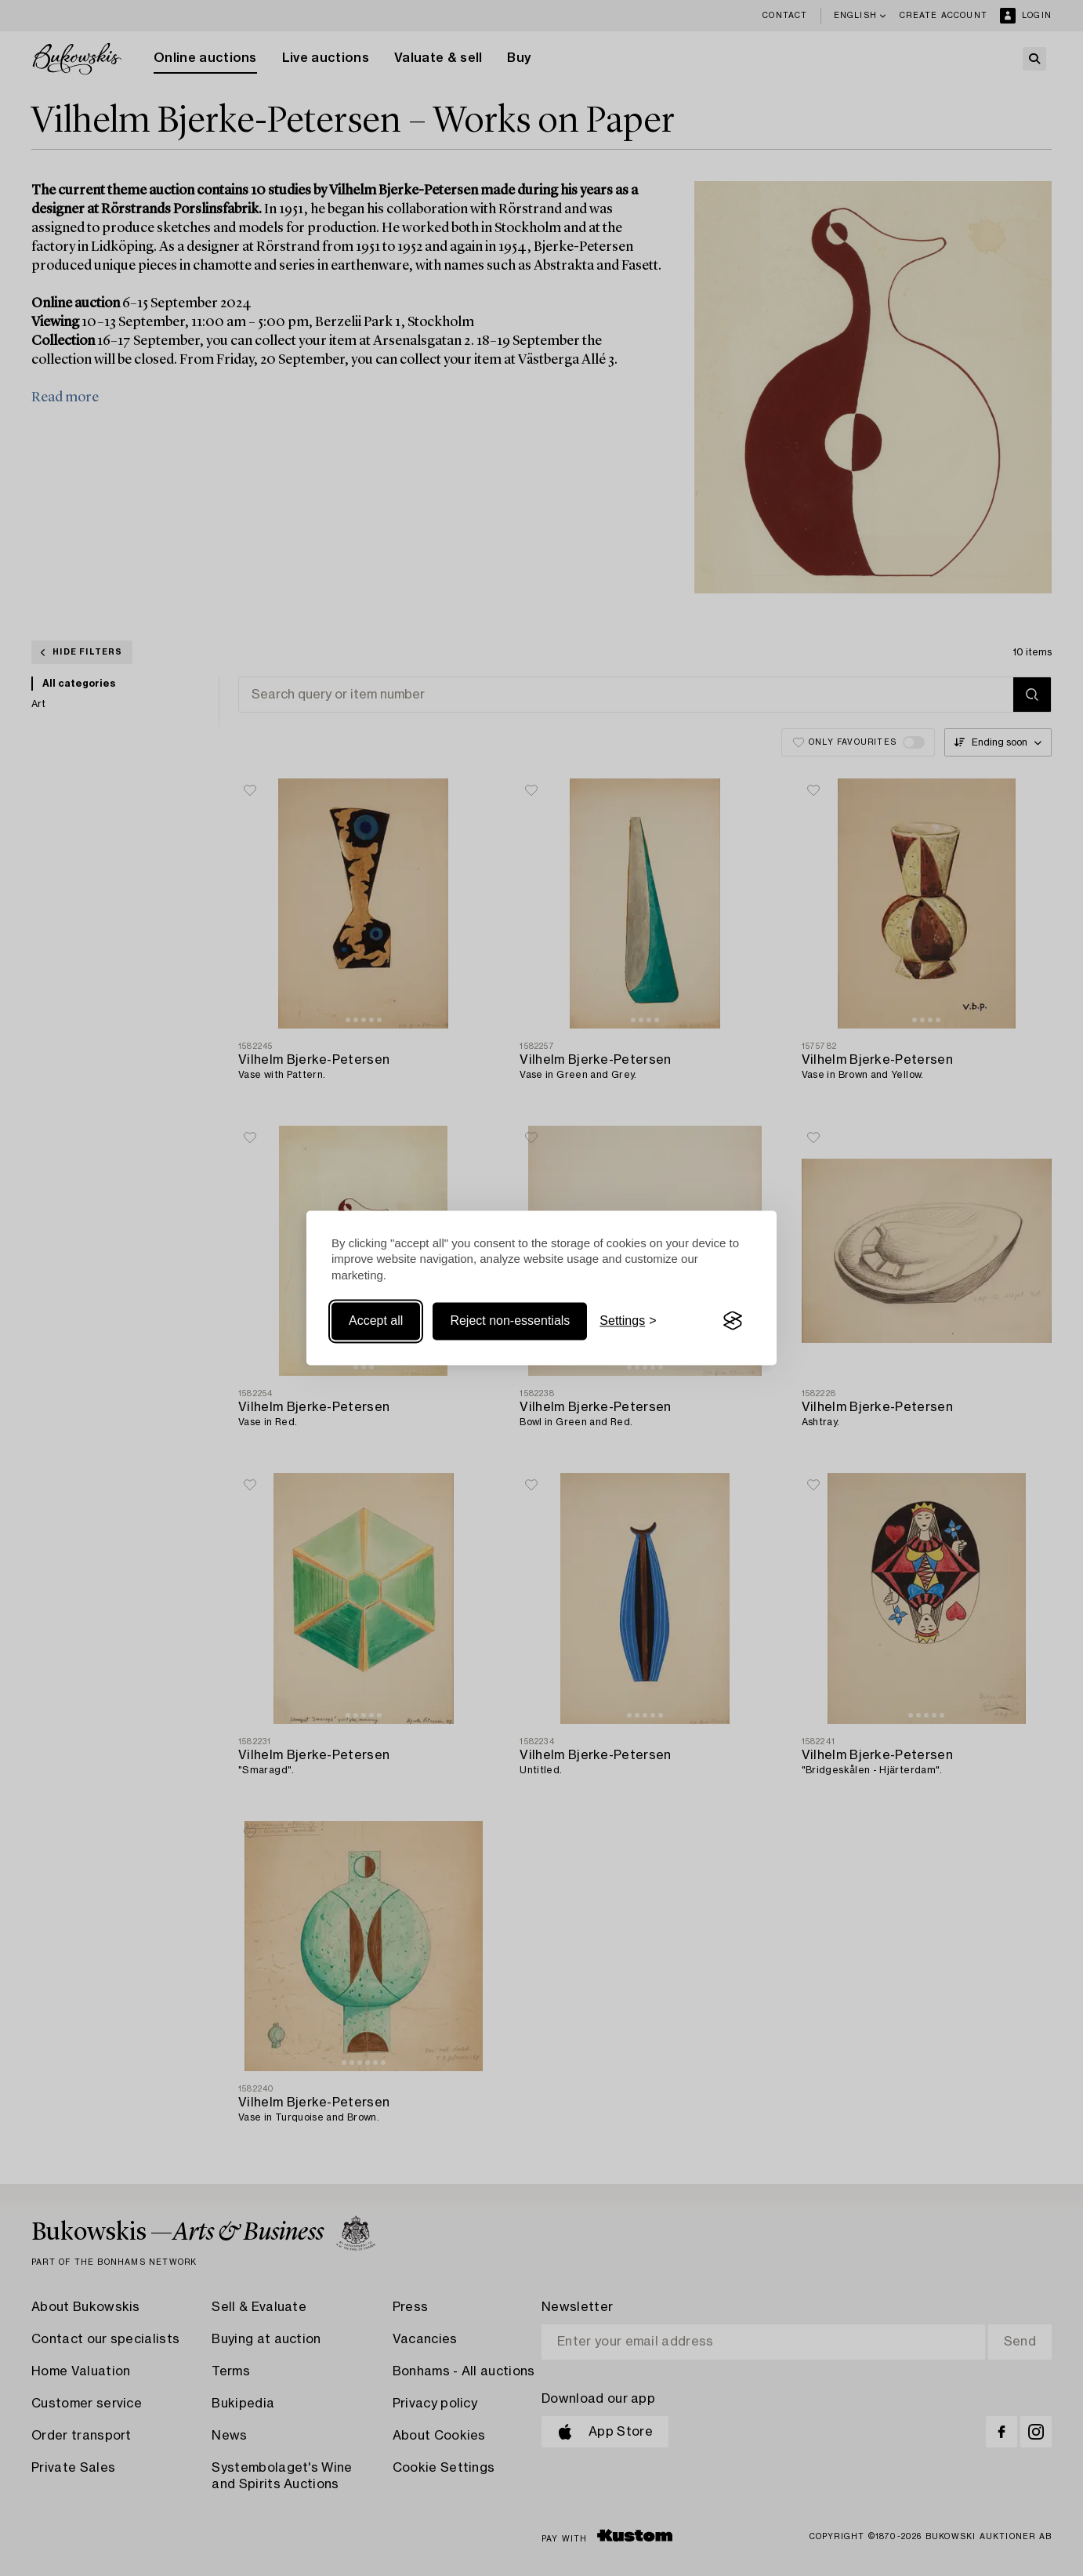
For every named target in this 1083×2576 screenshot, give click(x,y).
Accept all (376, 1320)
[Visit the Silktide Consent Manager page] (733, 1321)
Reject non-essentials (510, 1320)
